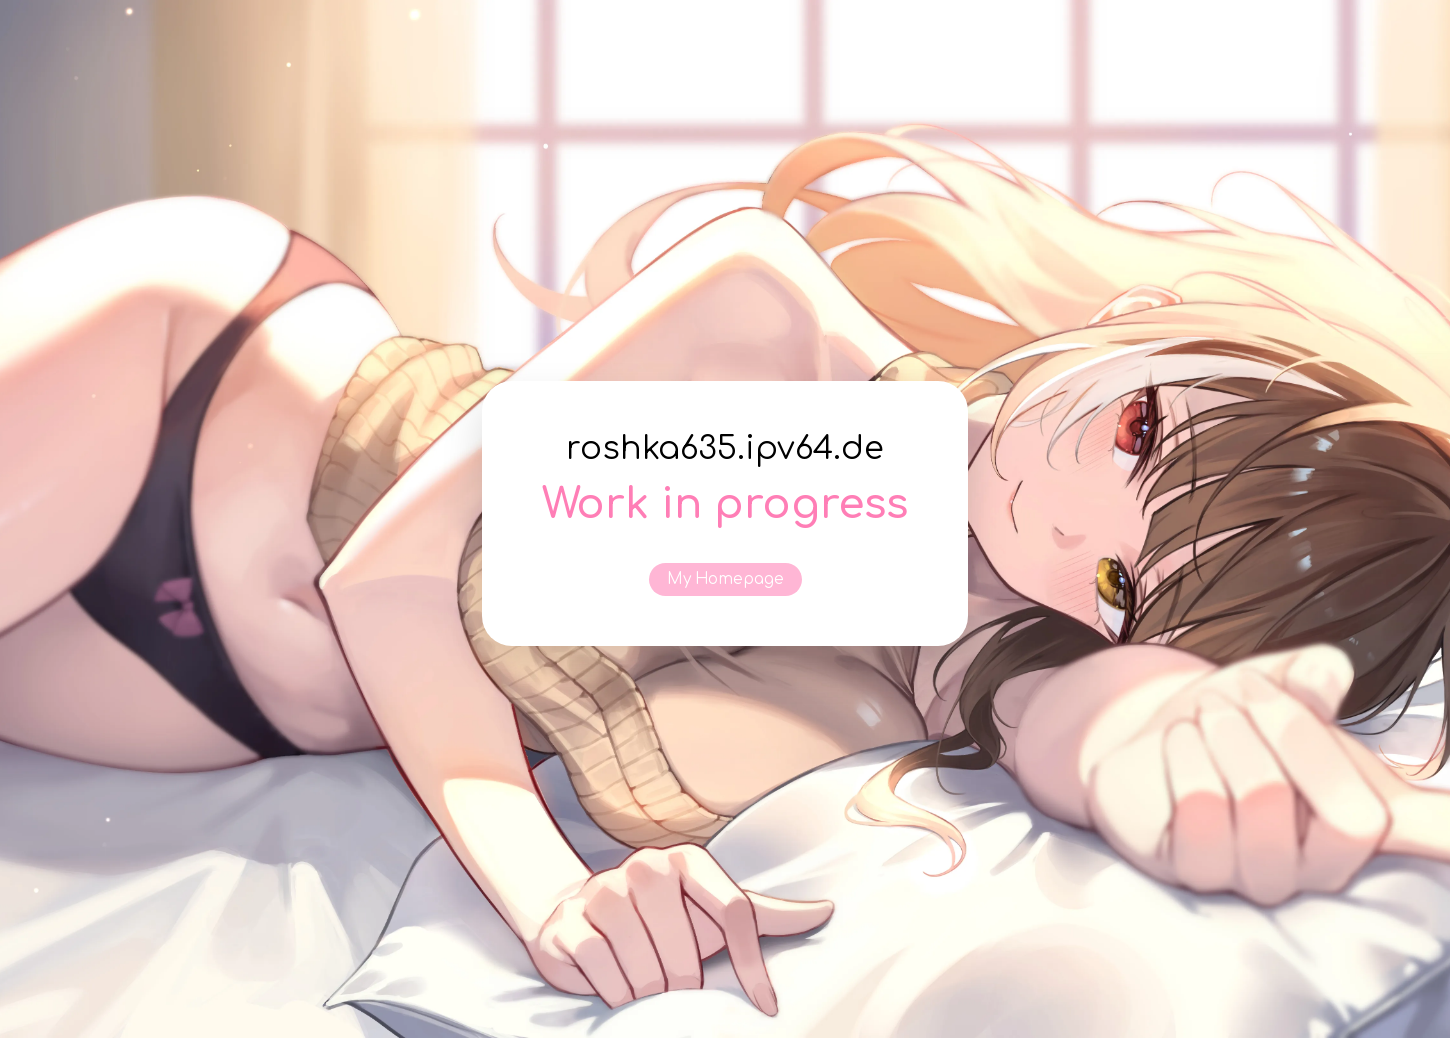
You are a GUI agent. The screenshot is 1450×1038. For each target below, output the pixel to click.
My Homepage (725, 579)
